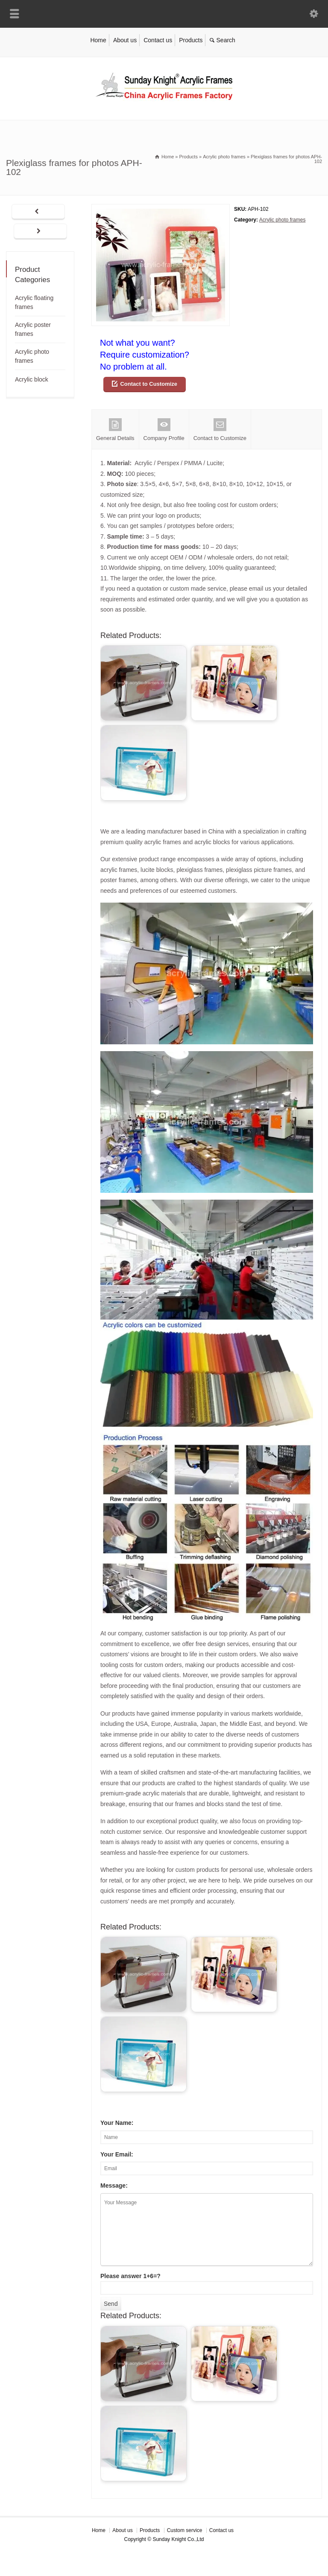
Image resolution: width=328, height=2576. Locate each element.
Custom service (184, 2530)
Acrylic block (31, 379)
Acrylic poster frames (33, 329)
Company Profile (164, 429)
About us (125, 40)
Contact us (158, 40)
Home (98, 40)
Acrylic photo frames (282, 220)
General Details (115, 429)
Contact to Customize (148, 384)
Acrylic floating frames (34, 302)
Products (190, 40)
